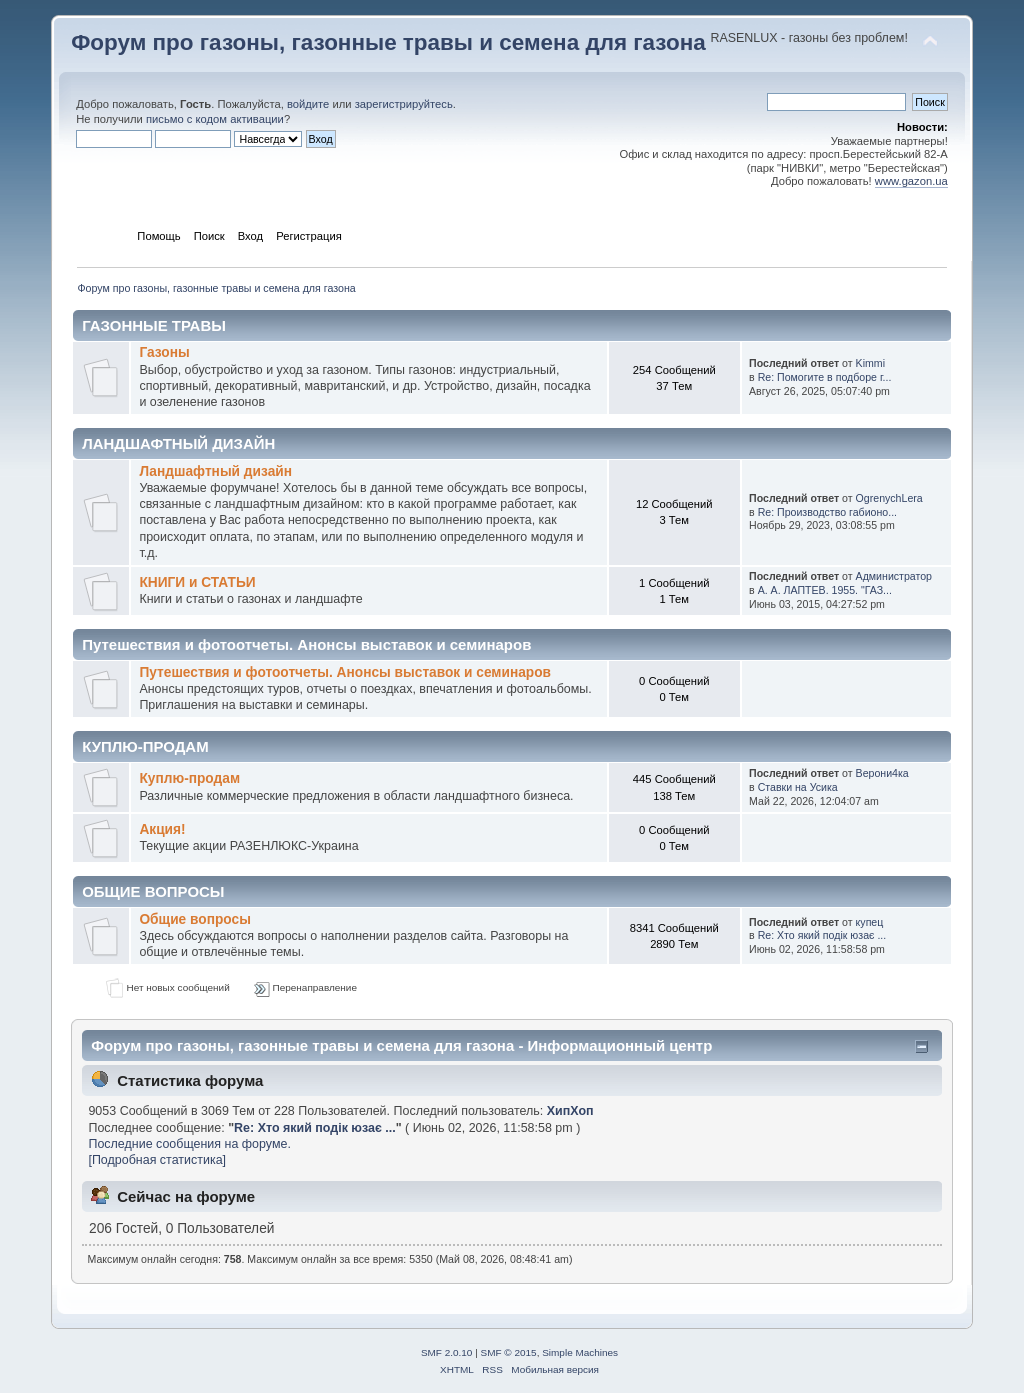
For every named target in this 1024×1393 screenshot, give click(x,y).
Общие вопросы (194, 919)
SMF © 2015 (509, 1352)
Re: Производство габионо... (827, 512)
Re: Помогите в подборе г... (825, 377)
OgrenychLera (889, 498)
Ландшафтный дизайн (215, 471)
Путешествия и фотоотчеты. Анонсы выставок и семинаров (345, 672)
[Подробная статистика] (157, 1160)
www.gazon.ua (911, 181)
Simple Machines (580, 1352)
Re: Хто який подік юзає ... (822, 935)
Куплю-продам (189, 778)
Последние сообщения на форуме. (189, 1144)
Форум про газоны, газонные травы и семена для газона (388, 42)
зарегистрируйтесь (404, 104)
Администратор (894, 576)
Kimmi (870, 363)
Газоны (164, 352)
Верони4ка (882, 773)
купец (870, 922)
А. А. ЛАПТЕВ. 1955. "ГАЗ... (825, 590)
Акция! (162, 829)
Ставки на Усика (798, 787)
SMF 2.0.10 (447, 1352)
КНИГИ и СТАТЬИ (197, 582)
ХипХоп (570, 1111)
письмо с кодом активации (215, 119)
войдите (308, 104)
